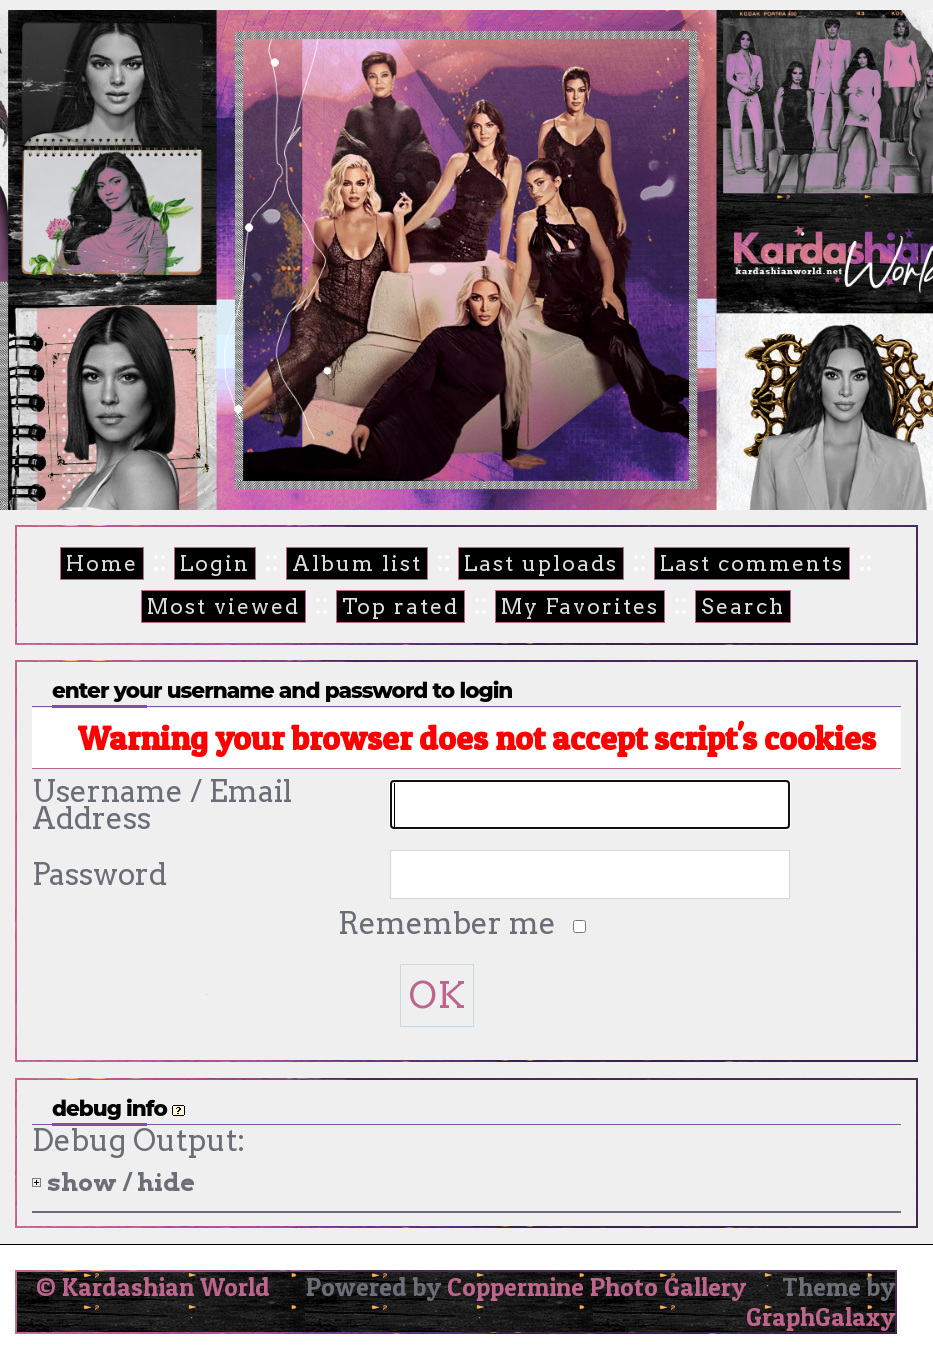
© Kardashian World (153, 1287)
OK (437, 995)
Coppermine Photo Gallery (596, 1287)
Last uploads (541, 563)
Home (102, 563)
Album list (357, 563)
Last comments (752, 563)
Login (215, 563)
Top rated (400, 606)
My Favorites (580, 606)
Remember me (450, 923)
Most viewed (223, 606)
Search (743, 606)
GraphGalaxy (820, 1317)
